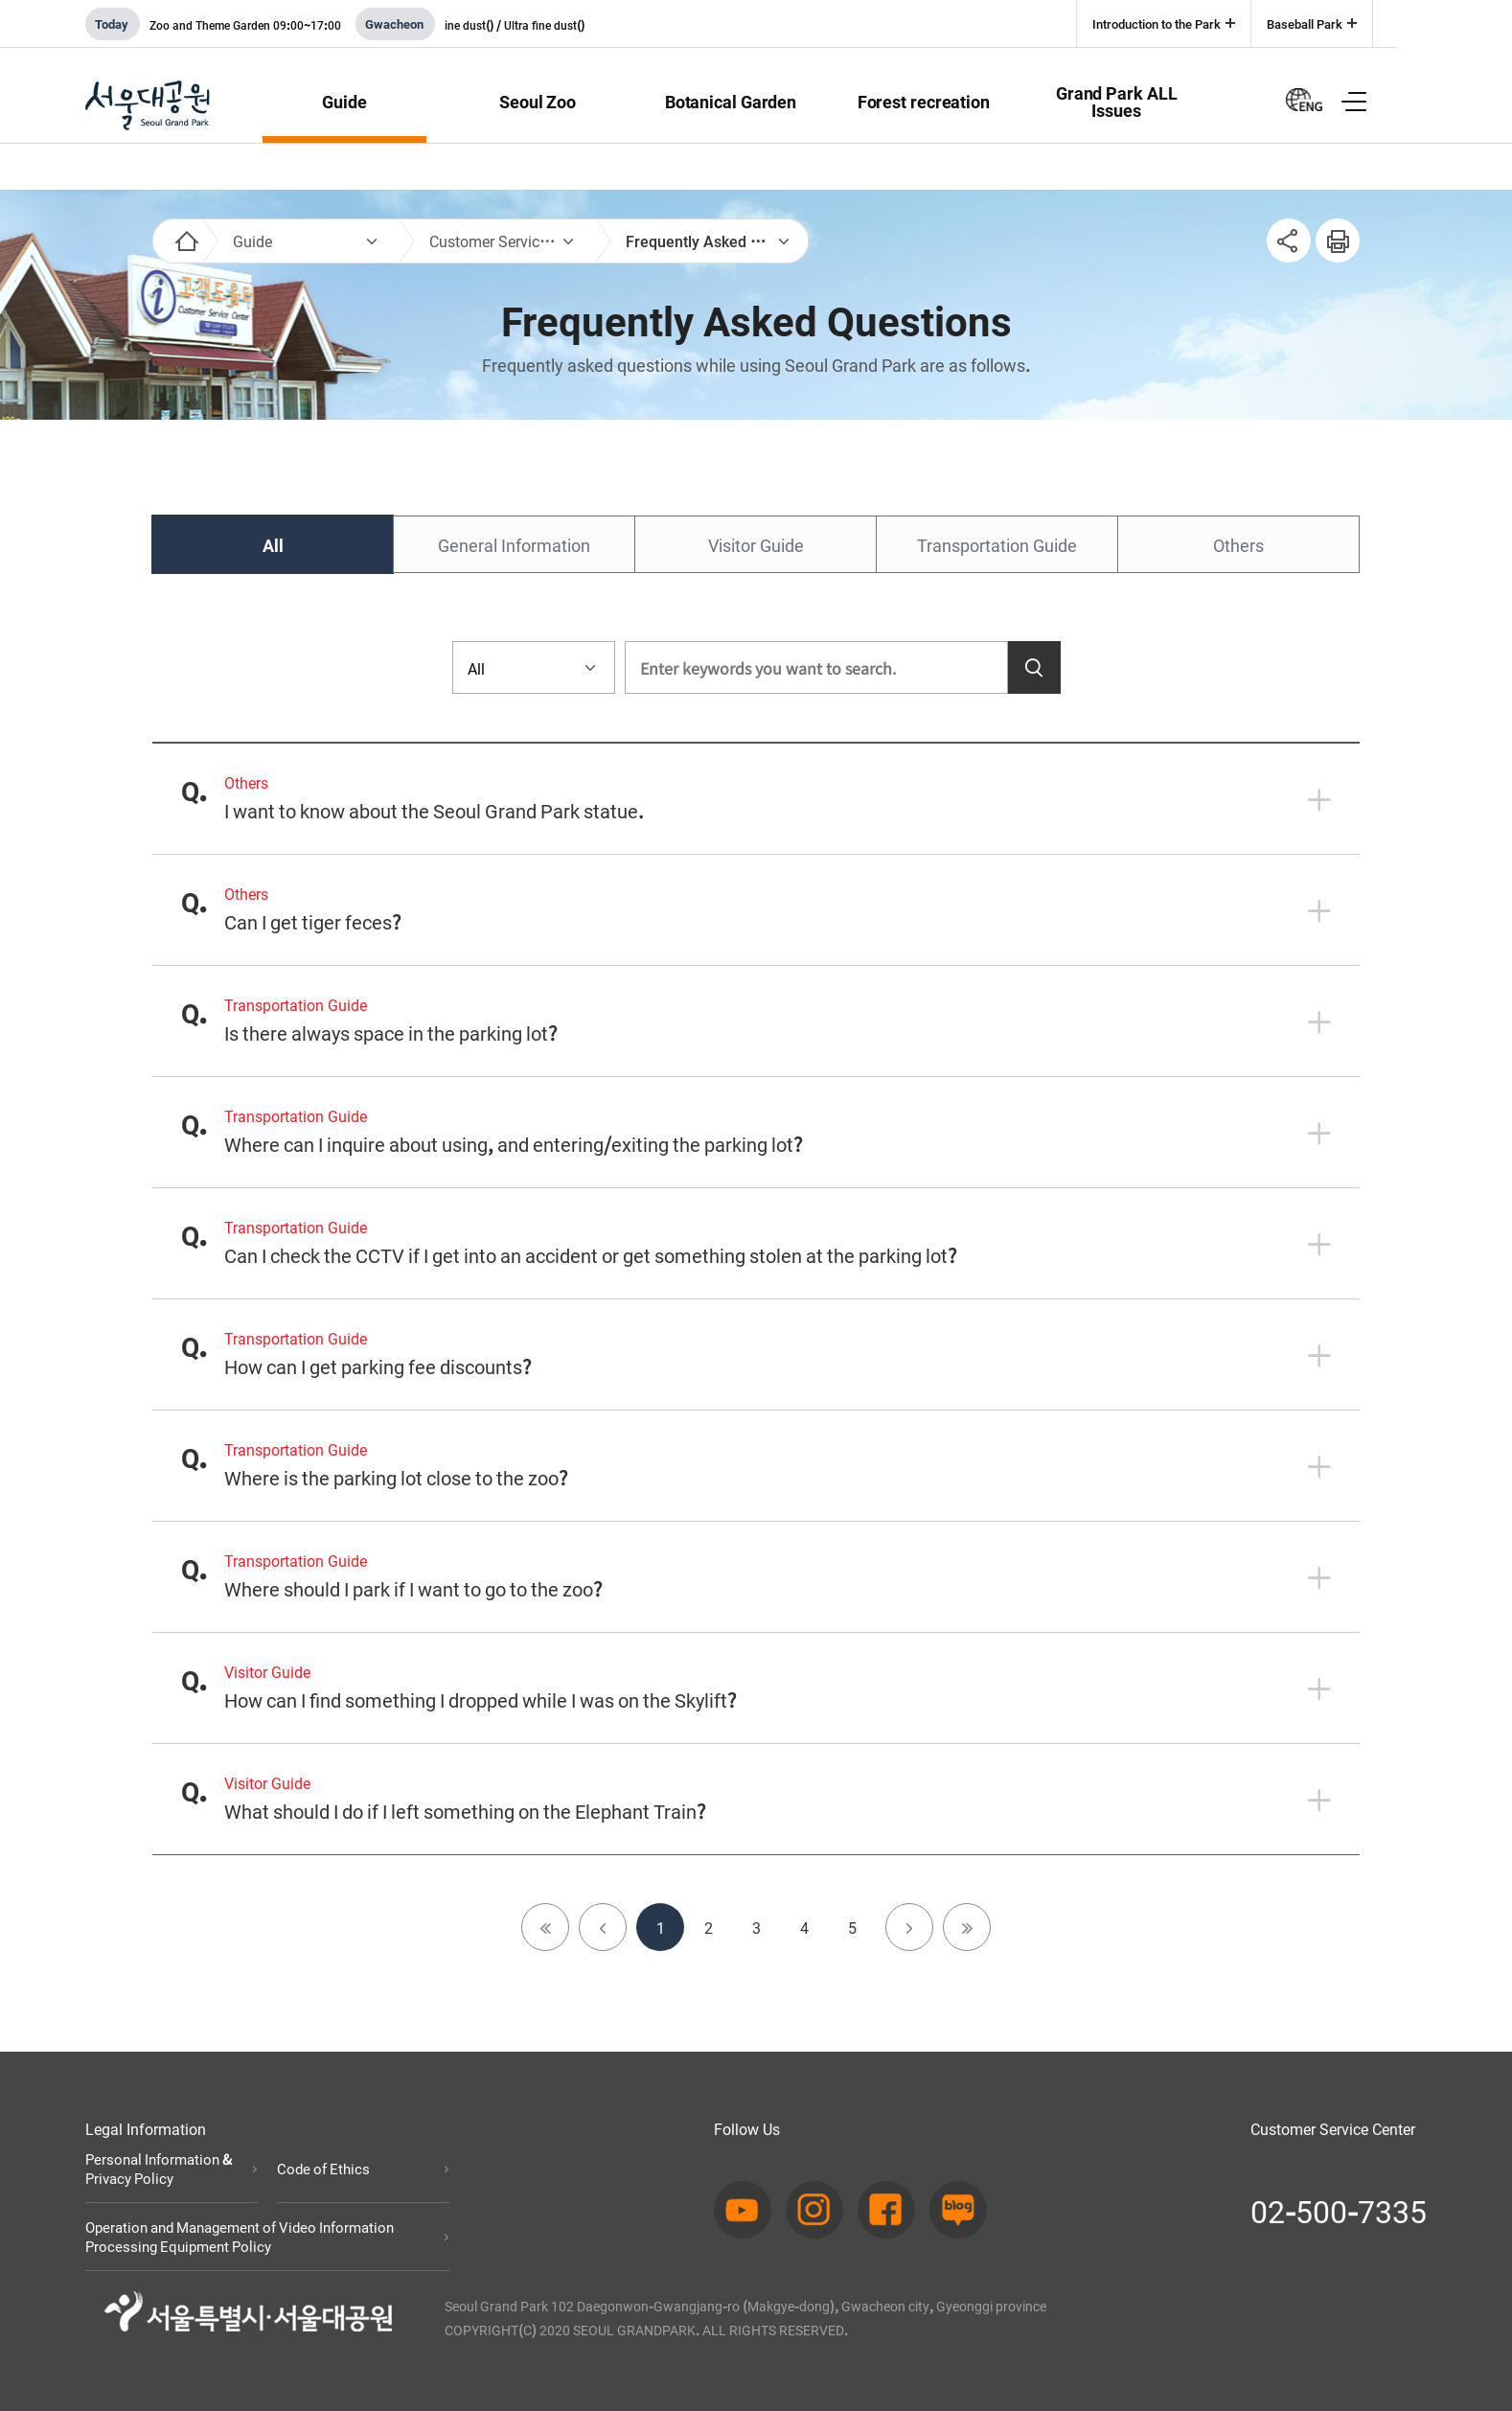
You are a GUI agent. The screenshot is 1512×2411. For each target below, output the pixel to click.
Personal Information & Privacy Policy (158, 2168)
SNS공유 (1289, 240)
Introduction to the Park (1156, 23)
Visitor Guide (756, 544)
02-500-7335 (1338, 2210)
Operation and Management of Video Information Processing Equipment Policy (239, 2236)
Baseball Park (1304, 23)
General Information (514, 544)
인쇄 (1330, 229)
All (273, 544)
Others (1238, 544)
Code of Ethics (323, 2168)
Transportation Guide (997, 544)
